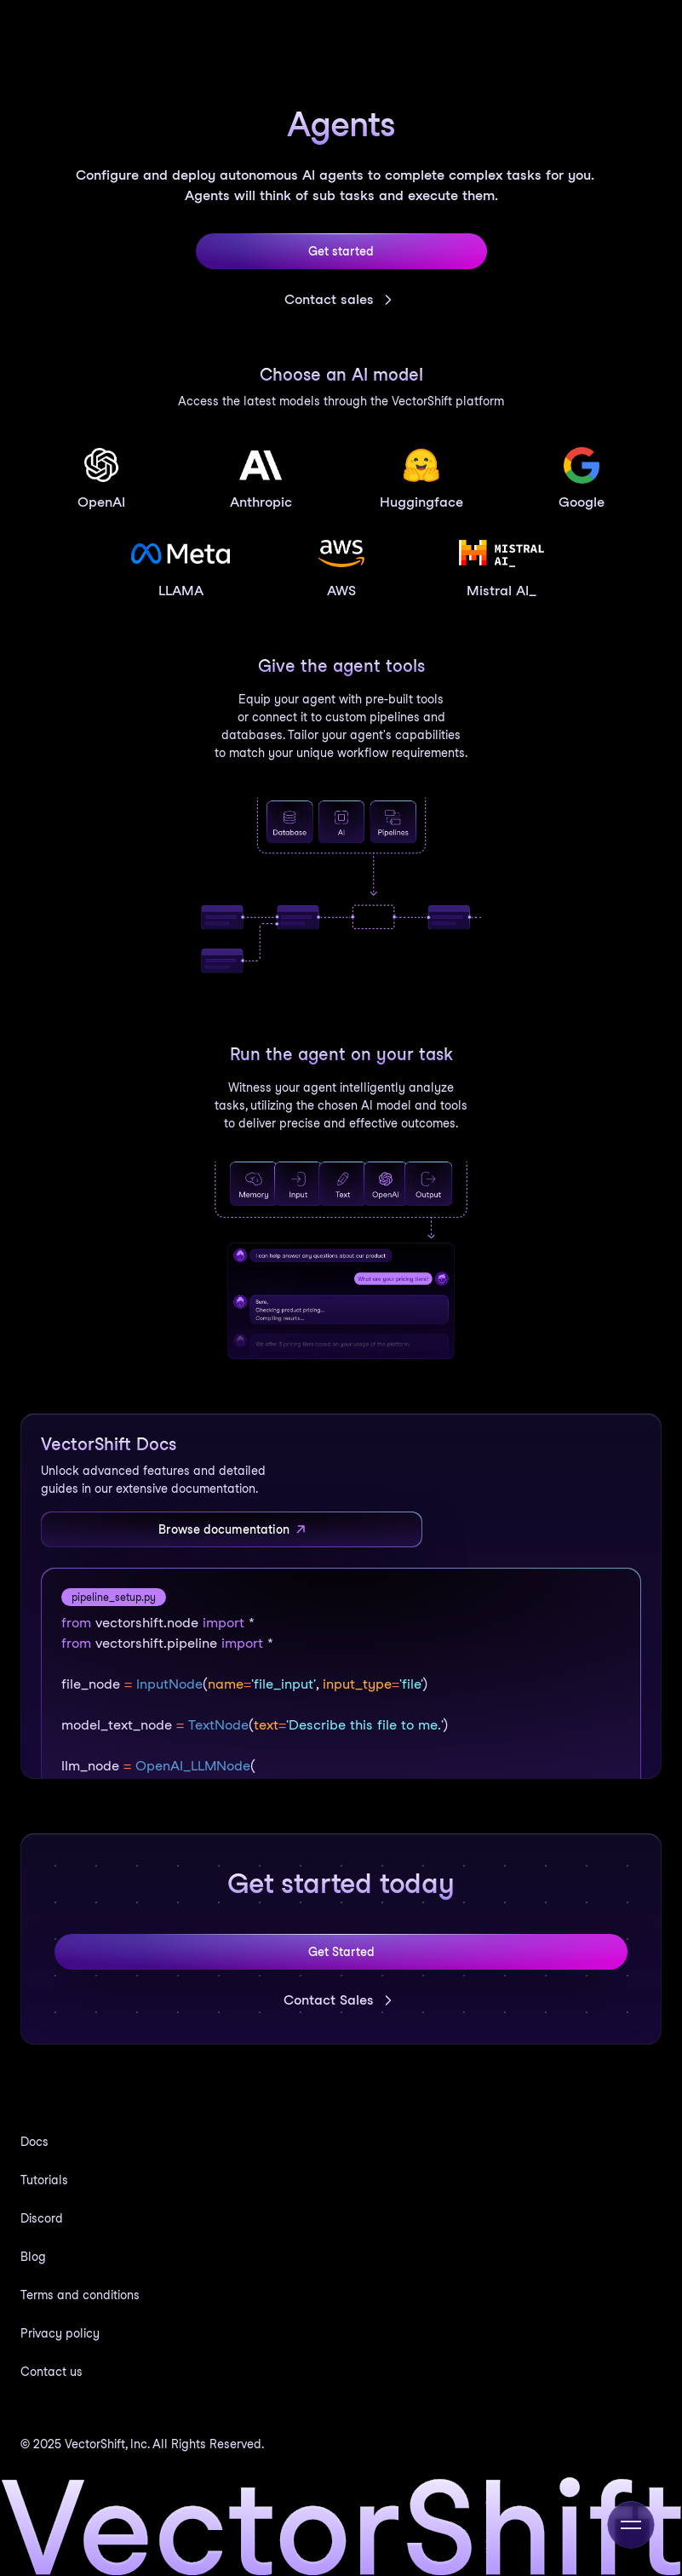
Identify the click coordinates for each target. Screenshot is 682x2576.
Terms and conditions (80, 2295)
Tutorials (44, 2180)
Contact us (51, 2371)
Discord (41, 2218)
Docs (34, 2142)
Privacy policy (60, 2333)
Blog (33, 2256)
